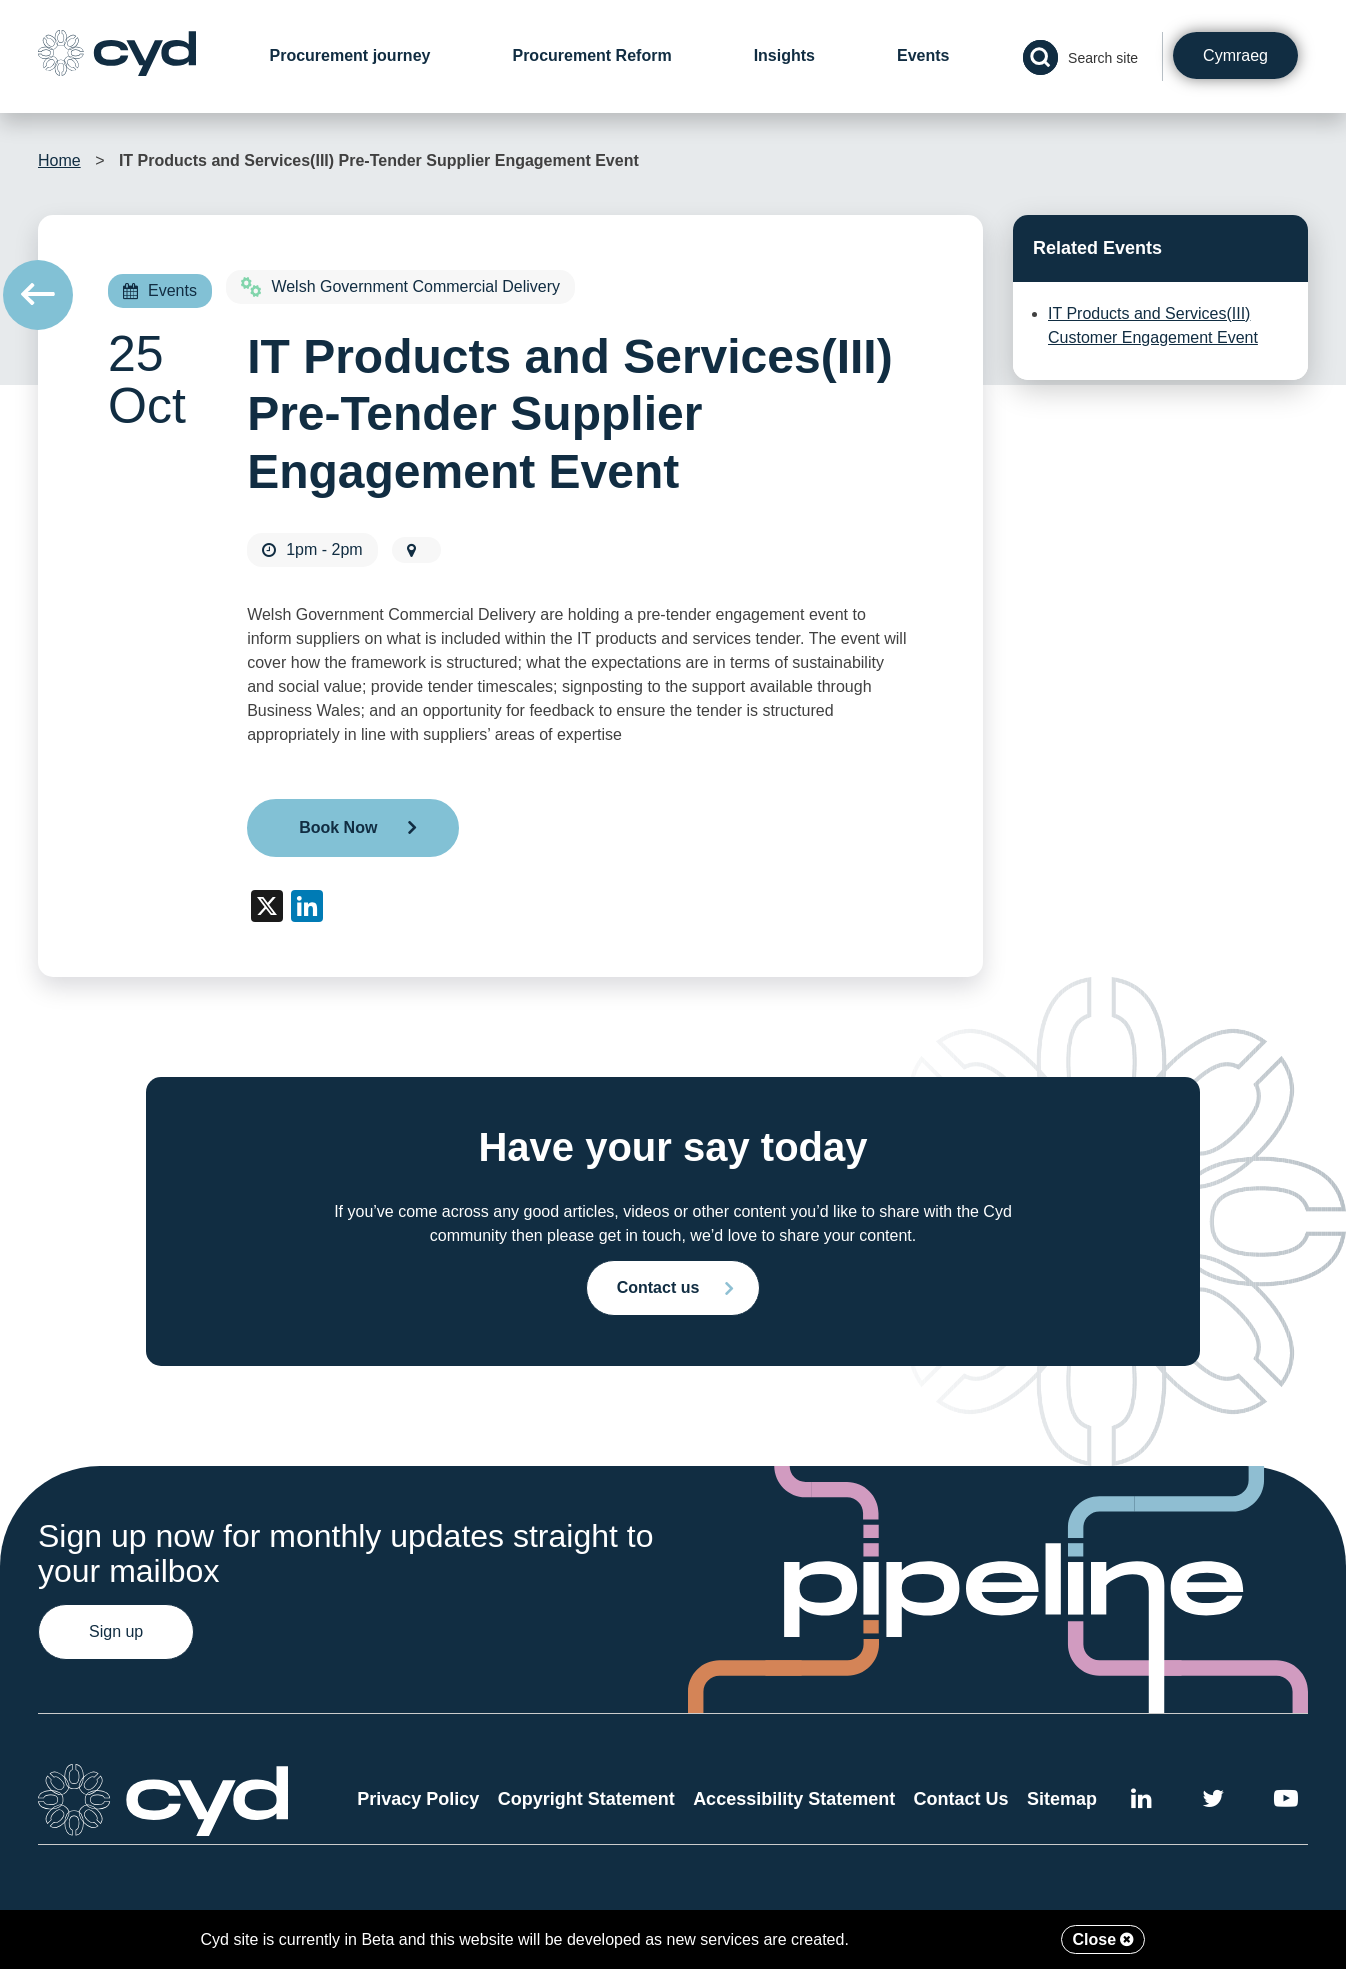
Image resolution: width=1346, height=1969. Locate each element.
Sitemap (1062, 1799)
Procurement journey (350, 55)
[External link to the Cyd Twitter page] (1213, 1801)
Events (923, 55)
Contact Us (961, 1799)
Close (1103, 1939)
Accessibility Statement (794, 1799)
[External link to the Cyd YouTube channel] (1286, 1801)
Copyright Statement (586, 1799)
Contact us (658, 1287)
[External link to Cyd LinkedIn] (1141, 1801)
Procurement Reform (591, 55)
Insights (784, 55)
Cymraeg (1235, 55)
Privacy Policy (418, 1799)
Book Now (338, 827)
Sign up (116, 1631)
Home (59, 160)
